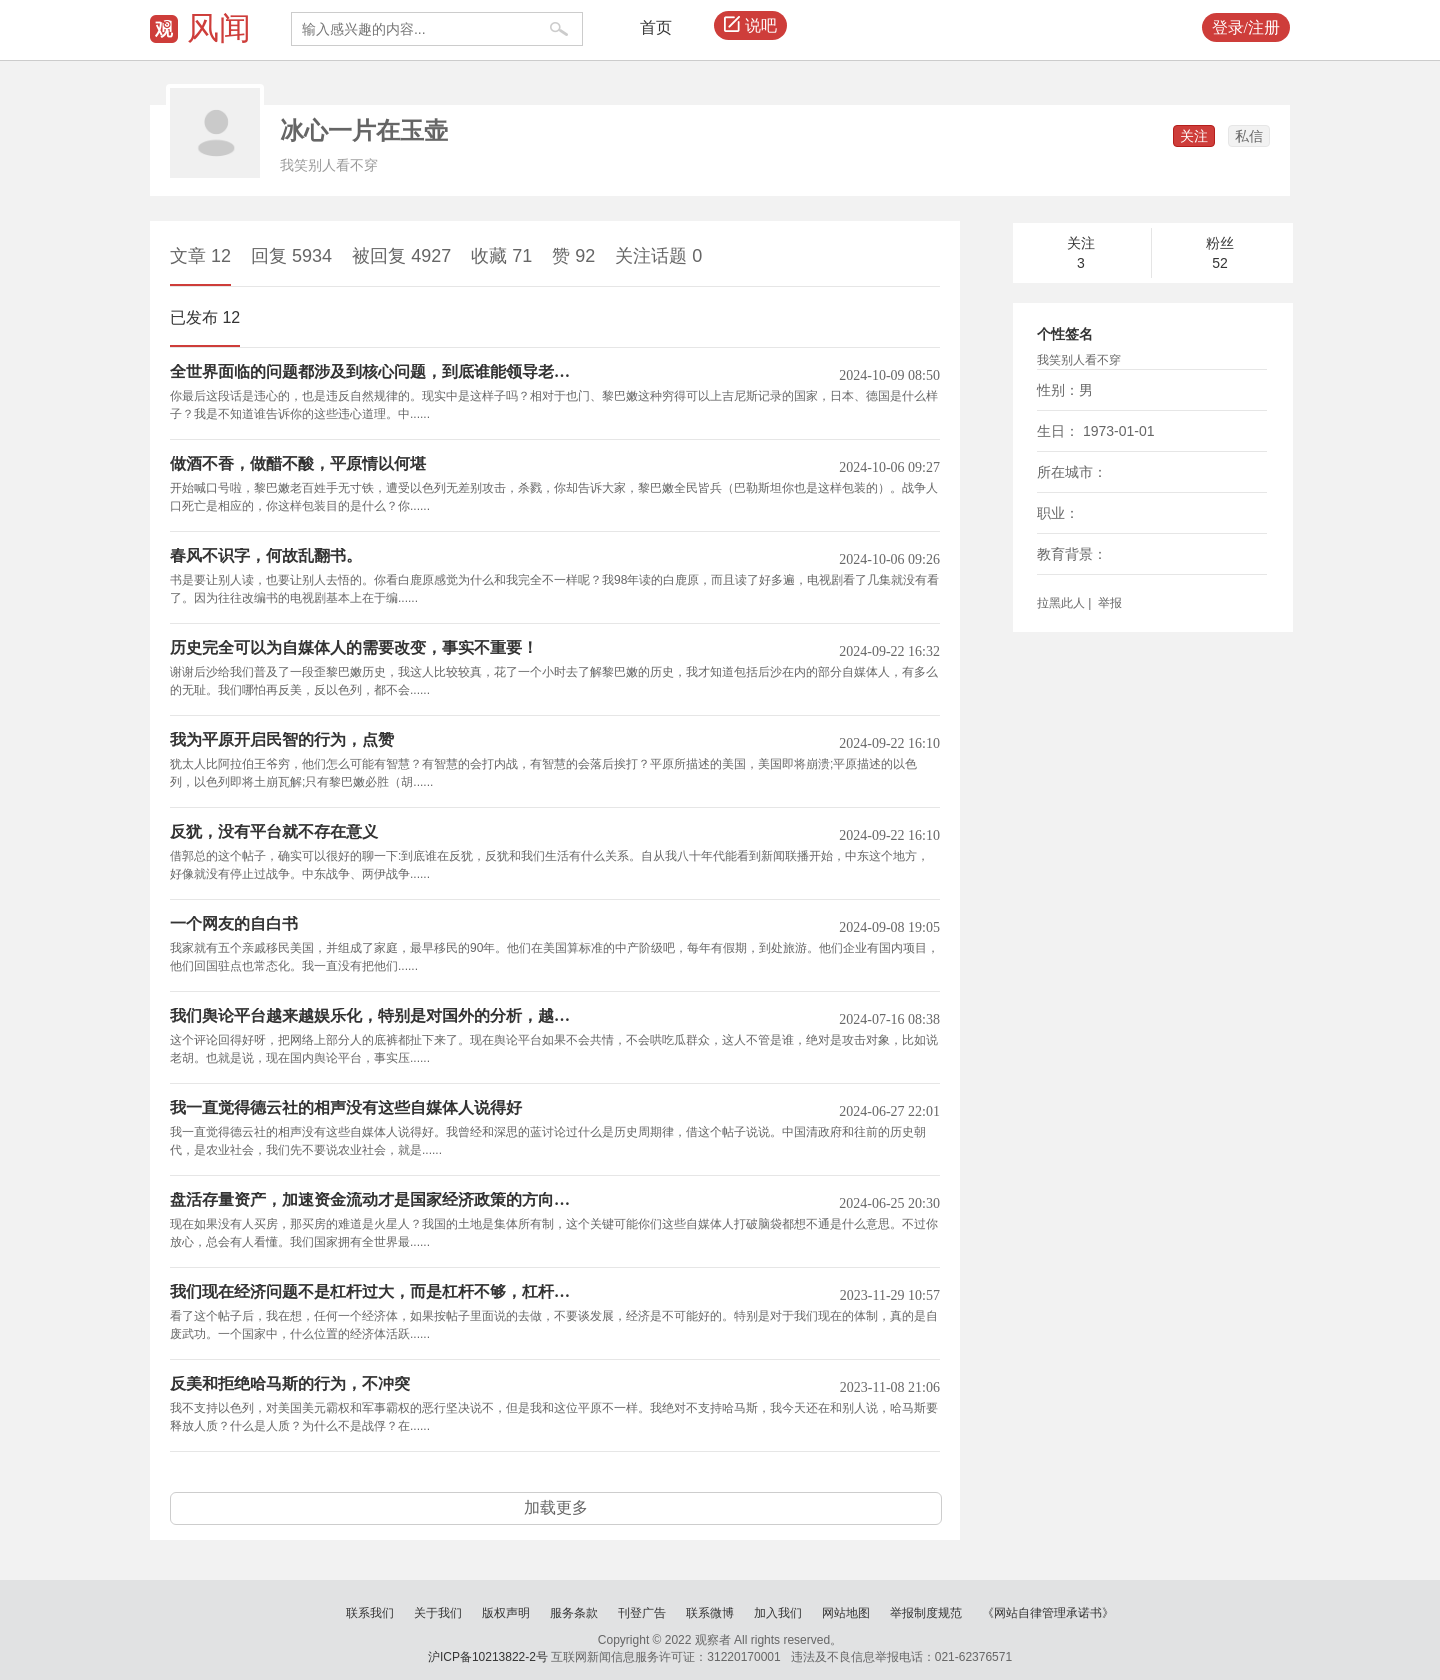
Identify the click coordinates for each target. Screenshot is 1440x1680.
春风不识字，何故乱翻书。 (266, 556)
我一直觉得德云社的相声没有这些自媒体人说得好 (346, 1108)
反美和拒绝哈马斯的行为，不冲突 (290, 1384)
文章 (200, 256)
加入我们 (778, 1613)
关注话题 (658, 256)
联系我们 (370, 1613)
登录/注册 (1246, 27)
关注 (1194, 136)
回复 (291, 256)
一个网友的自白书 (234, 924)
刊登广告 (642, 1613)
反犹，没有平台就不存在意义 (274, 832)
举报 (1108, 603)
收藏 (501, 256)
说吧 (750, 26)
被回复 (401, 256)
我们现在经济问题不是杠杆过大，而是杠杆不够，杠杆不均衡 (377, 1292)
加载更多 (556, 1507)
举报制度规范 (926, 1613)
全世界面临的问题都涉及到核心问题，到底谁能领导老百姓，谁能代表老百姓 (377, 372)
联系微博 (710, 1613)
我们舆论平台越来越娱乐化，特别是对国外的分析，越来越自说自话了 (377, 1016)
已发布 (205, 317)
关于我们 (438, 1613)
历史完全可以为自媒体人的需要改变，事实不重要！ (354, 648)
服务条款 (574, 1613)
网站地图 (846, 1613)
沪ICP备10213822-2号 (488, 1657)
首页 (656, 27)
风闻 (219, 28)
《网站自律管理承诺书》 (1048, 1613)
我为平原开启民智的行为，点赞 (282, 740)
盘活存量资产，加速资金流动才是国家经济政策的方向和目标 (377, 1200)
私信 (1249, 136)
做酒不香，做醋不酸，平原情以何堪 (298, 464)
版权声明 (506, 1613)
